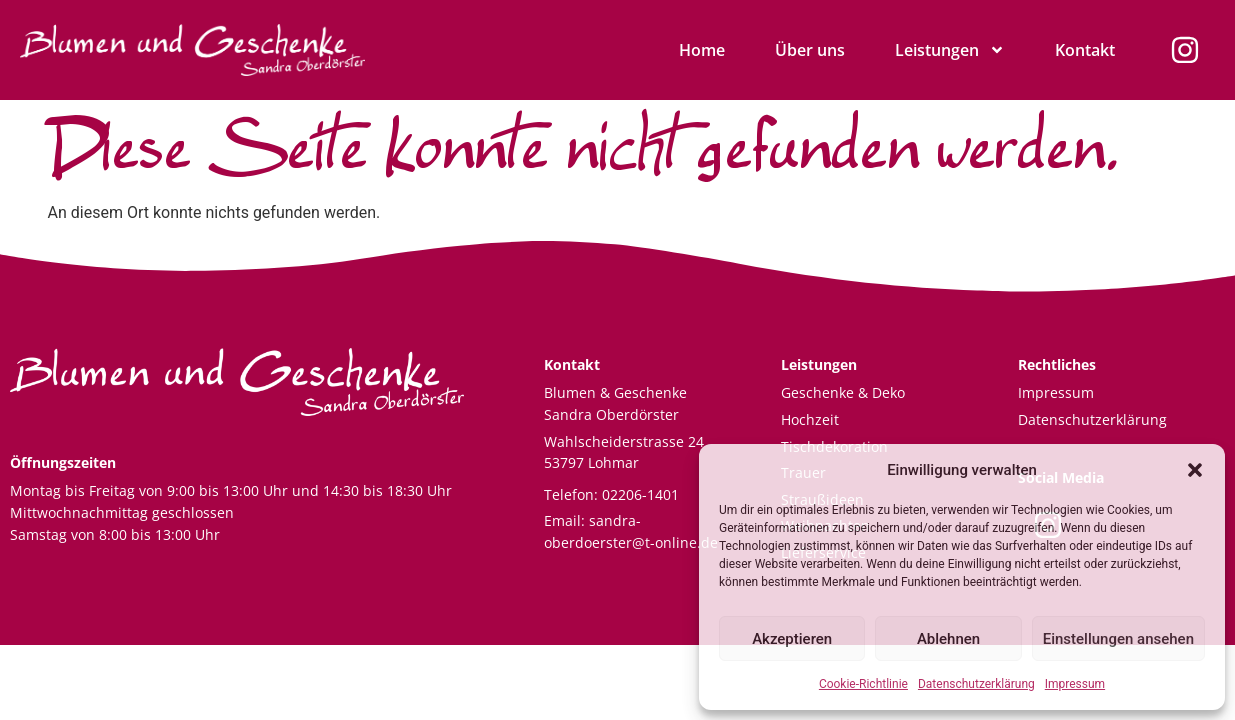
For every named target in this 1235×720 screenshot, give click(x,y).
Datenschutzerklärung (976, 684)
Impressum (1075, 684)
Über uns (810, 50)
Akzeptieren (792, 639)
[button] (1195, 470)
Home (702, 50)
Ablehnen (948, 639)
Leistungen (950, 50)
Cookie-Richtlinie (863, 684)
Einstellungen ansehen (1118, 639)
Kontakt (1085, 50)
